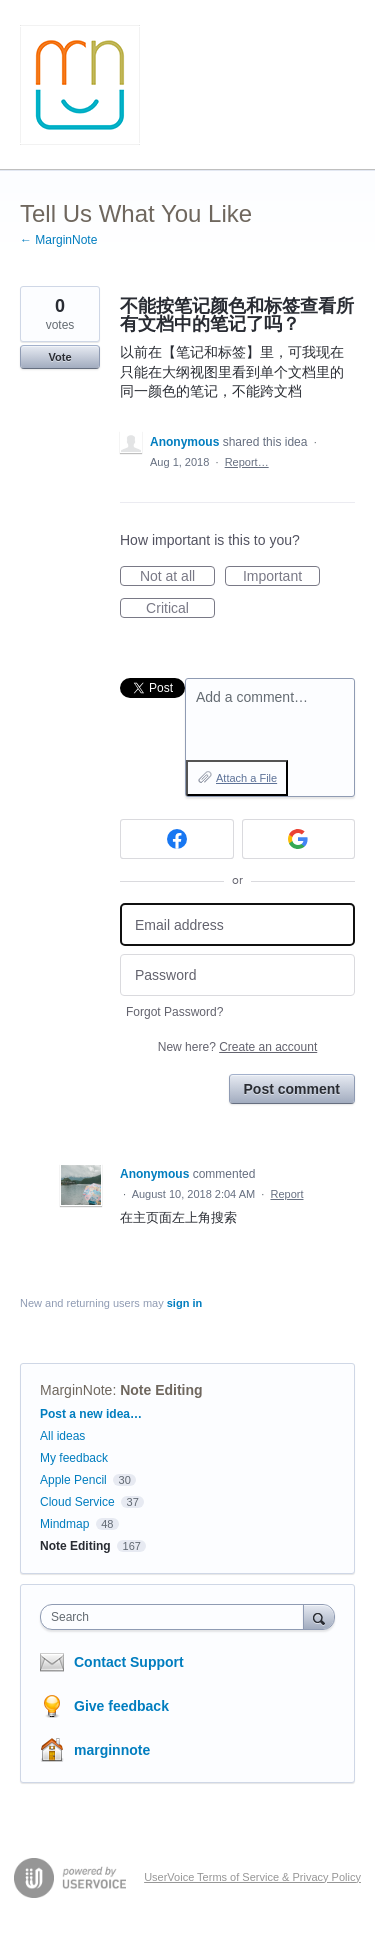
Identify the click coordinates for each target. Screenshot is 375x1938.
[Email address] (237, 924)
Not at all (177, 577)
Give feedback (121, 1706)
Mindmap (64, 1524)
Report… (247, 462)
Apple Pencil (73, 1480)
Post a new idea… (91, 1414)
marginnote (112, 1750)
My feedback (74, 1458)
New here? (237, 1047)
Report (286, 1194)
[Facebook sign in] (177, 839)
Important (281, 577)
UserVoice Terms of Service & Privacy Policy (252, 1877)
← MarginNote (58, 240)
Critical (180, 609)
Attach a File (246, 778)
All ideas (62, 1436)
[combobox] (176, 1617)
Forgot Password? (174, 1012)
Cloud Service (77, 1502)
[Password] (237, 975)
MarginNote (76, 1390)
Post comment (292, 1089)
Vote (59, 357)
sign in (184, 1303)
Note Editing (161, 1390)
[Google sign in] (299, 839)
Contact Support (129, 1662)
